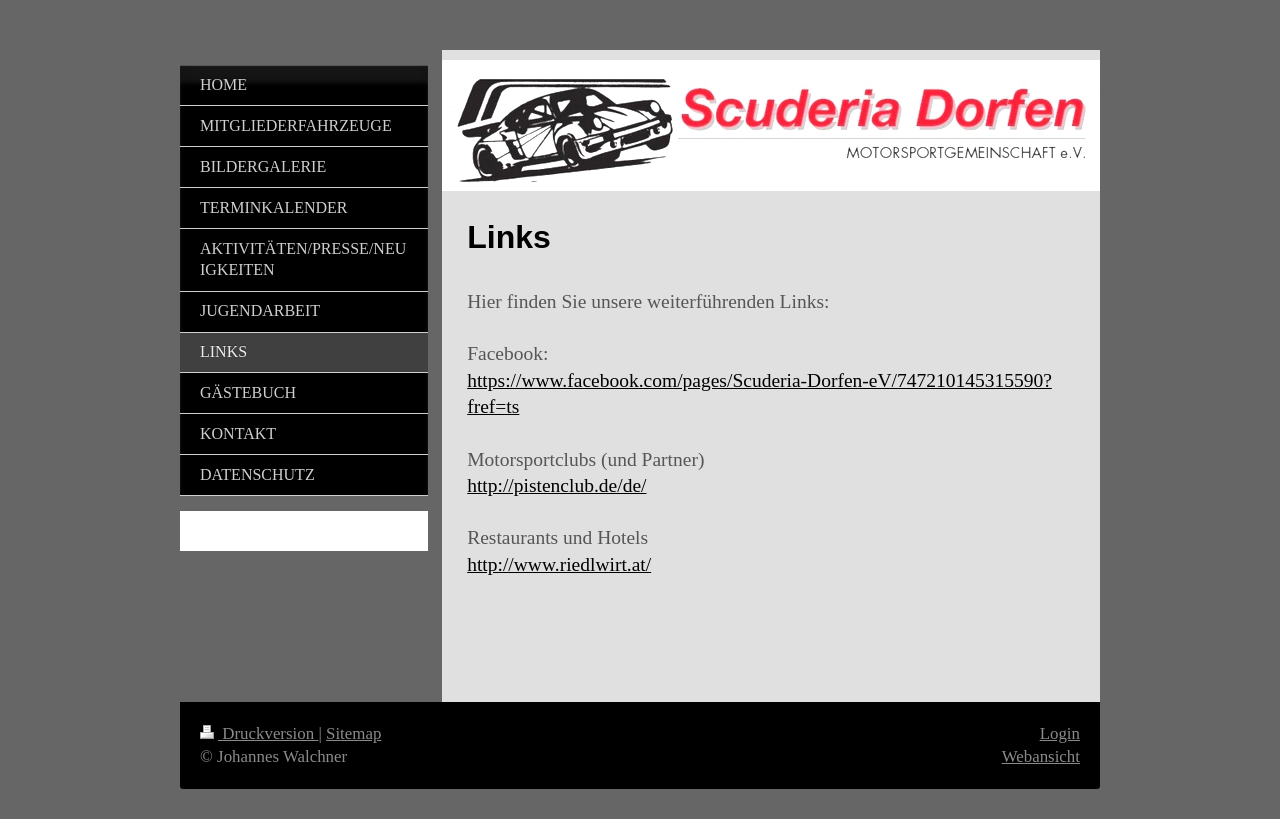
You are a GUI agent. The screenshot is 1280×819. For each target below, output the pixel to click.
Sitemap (353, 733)
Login (1060, 733)
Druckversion (259, 733)
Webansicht (1041, 756)
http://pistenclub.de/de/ (556, 485)
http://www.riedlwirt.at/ (559, 564)
